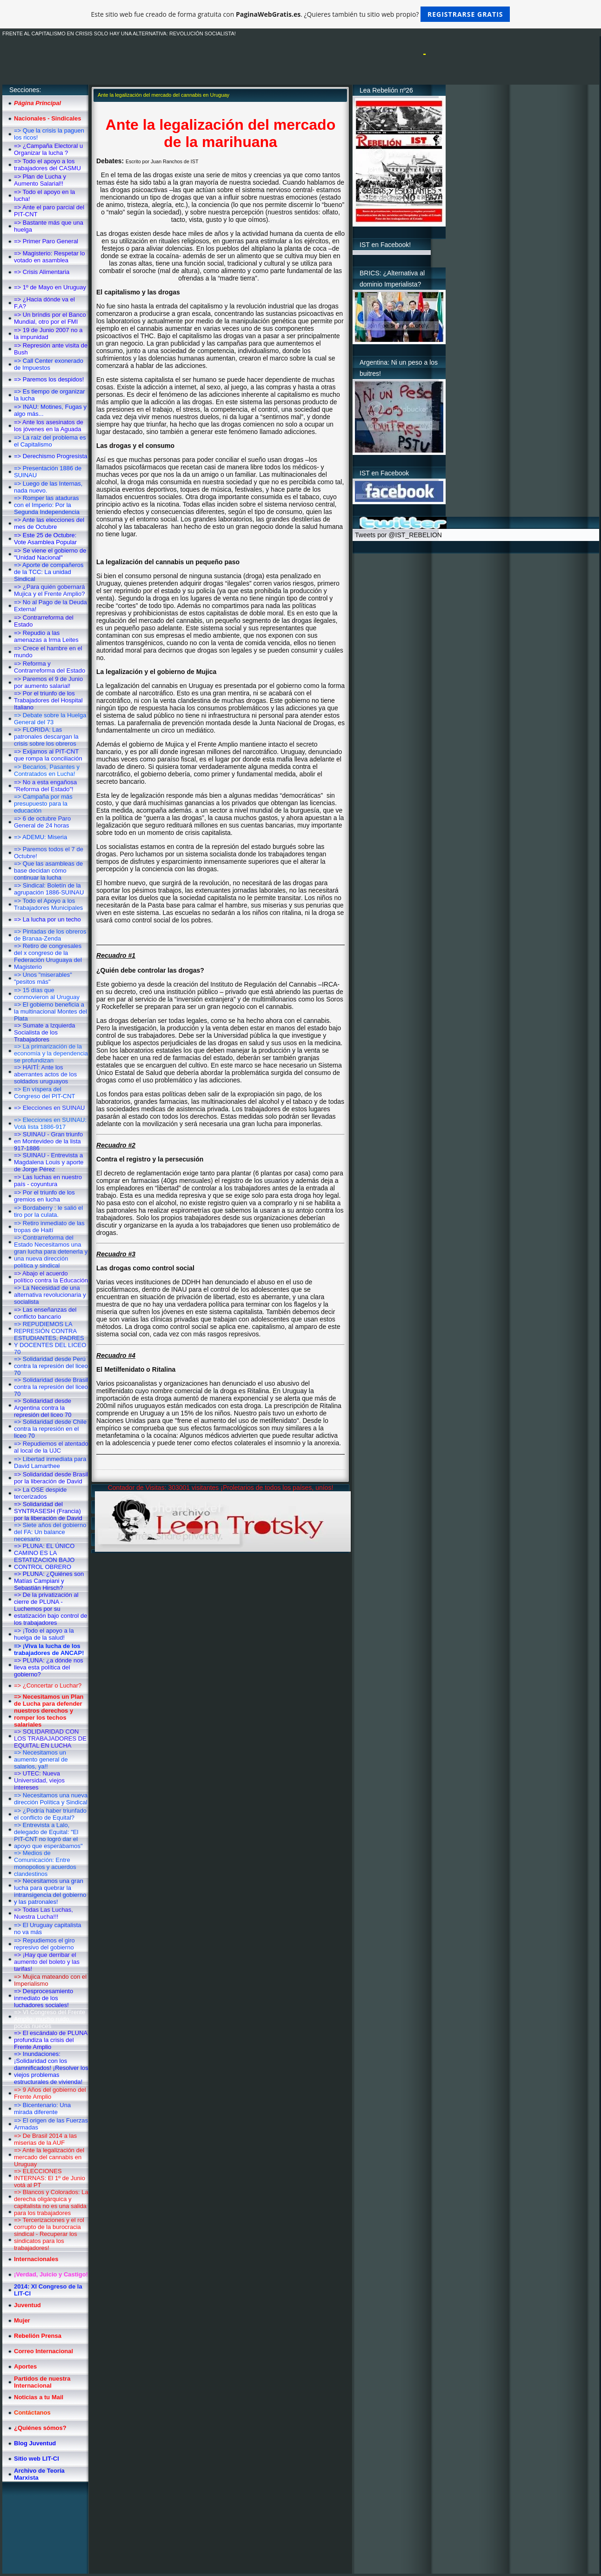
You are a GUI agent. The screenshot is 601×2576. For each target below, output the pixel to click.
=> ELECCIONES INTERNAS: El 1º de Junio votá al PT (49, 2178)
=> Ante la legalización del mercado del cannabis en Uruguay (49, 2157)
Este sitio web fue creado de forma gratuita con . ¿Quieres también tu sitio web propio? (300, 14)
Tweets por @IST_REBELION (398, 535)
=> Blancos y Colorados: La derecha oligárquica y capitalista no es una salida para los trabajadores (51, 2202)
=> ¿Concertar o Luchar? (47, 1685)
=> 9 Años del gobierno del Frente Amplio (50, 2093)
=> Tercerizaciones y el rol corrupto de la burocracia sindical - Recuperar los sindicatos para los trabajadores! (49, 2233)
